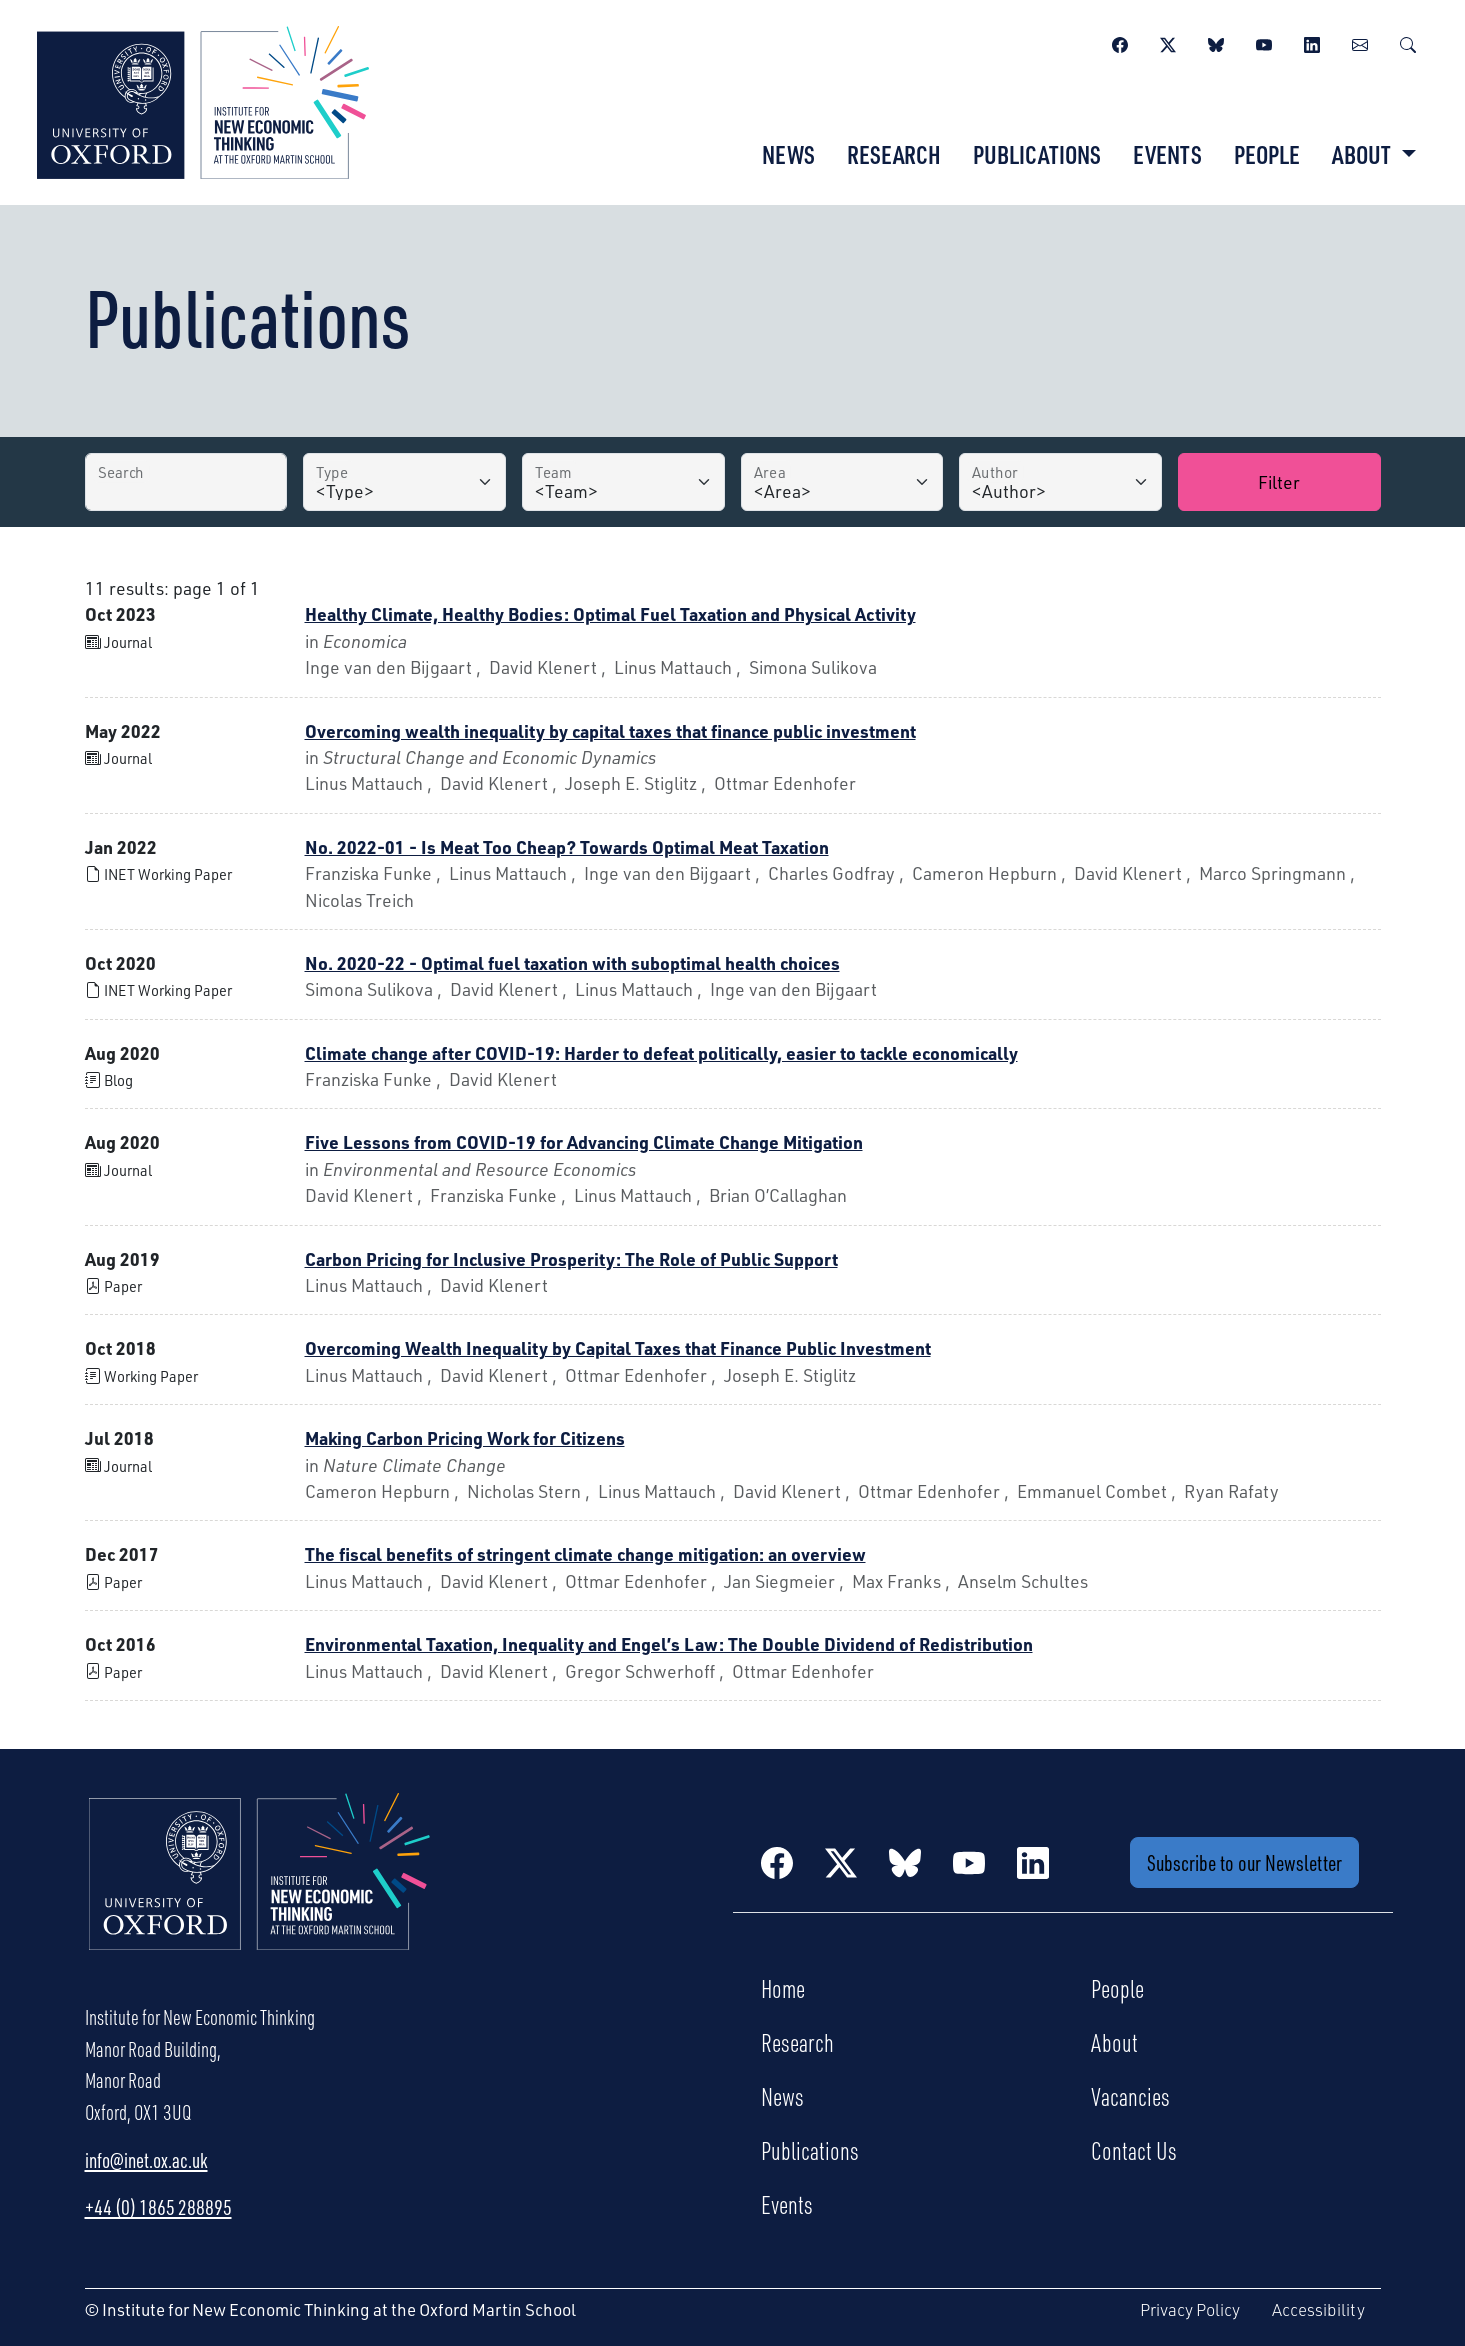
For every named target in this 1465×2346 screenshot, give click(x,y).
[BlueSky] (1216, 42)
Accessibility (1318, 2309)
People (1267, 154)
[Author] (1060, 482)
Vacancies (1130, 2096)
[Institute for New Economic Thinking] (203, 100)
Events (1167, 154)
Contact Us (1134, 2150)
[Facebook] (1120, 42)
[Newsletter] (1360, 42)
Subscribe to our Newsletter (1244, 1862)
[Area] (842, 482)
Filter (1279, 481)
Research (894, 154)
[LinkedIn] (1312, 42)
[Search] (1408, 42)
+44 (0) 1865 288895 (158, 2207)
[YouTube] (1264, 42)
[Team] (623, 482)
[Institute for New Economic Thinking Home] (260, 1893)
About (1114, 2042)
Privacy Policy (1190, 2309)
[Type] (404, 482)
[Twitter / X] (1168, 42)
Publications (1037, 154)
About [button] (1363, 154)
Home (783, 1988)
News (788, 154)
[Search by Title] (186, 482)
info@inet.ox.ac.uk (146, 2160)
